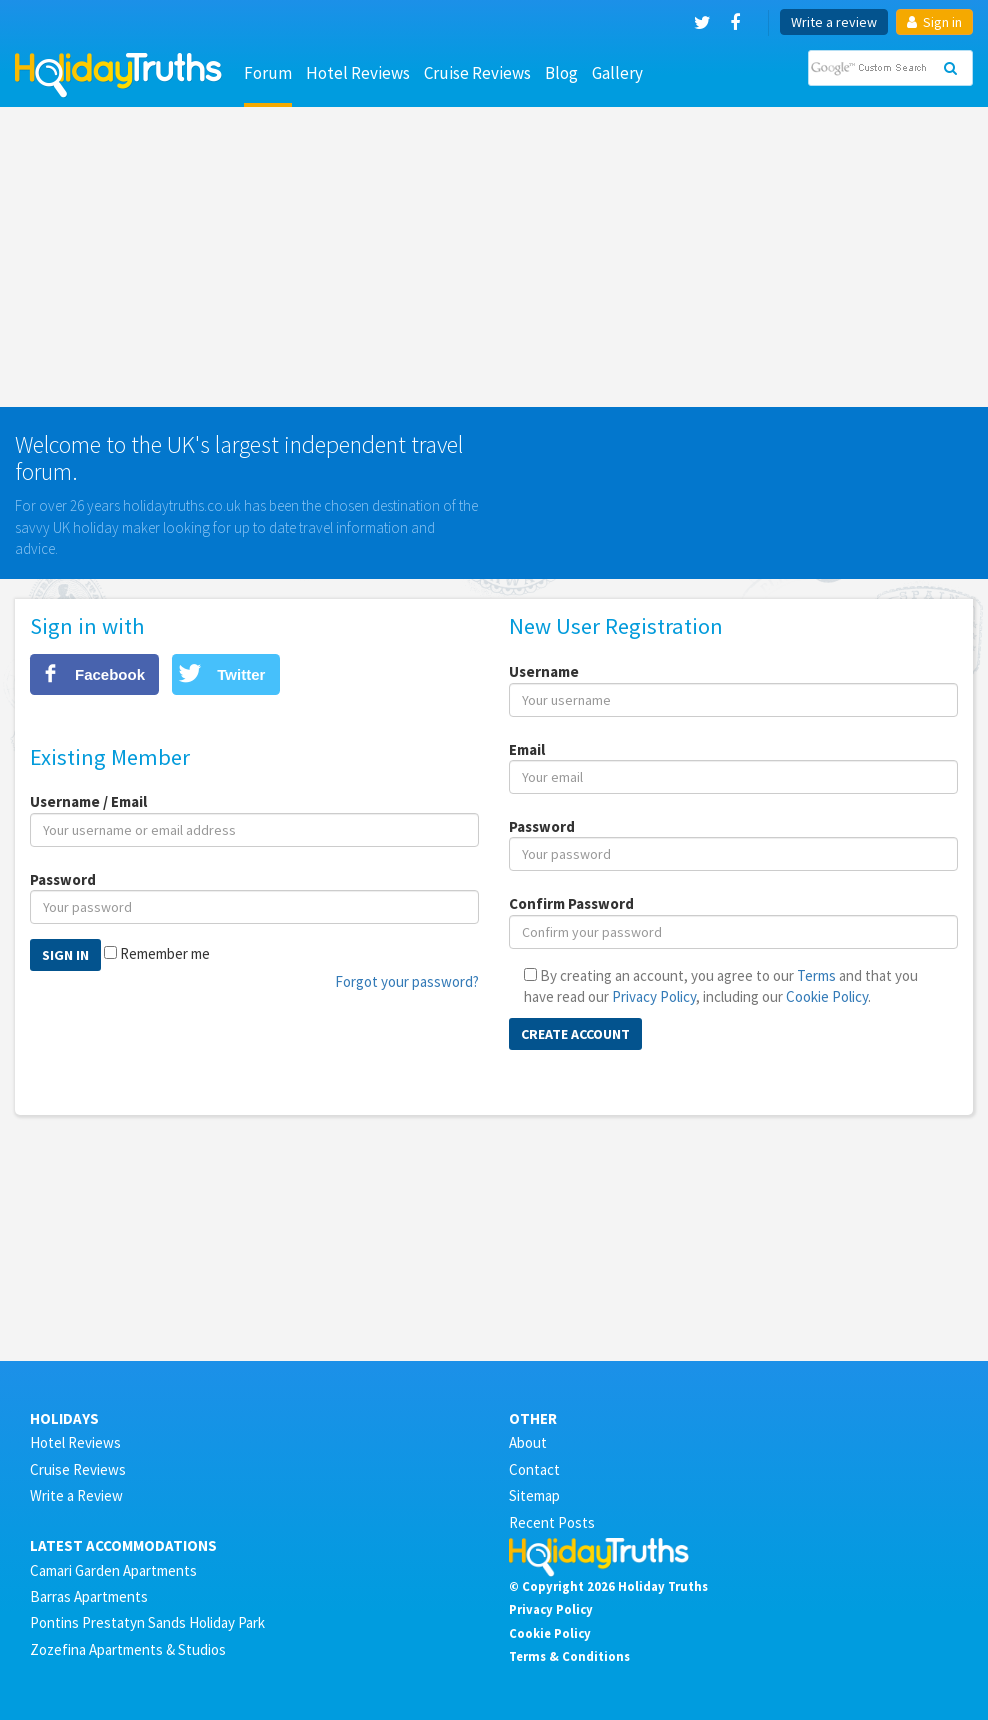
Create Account (575, 1034)
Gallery (617, 73)
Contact (534, 1469)
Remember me (165, 953)
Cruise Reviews (477, 73)
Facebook (110, 674)
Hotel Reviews (358, 73)
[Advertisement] (494, 257)
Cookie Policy (827, 996)
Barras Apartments (89, 1596)
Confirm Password (571, 903)
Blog (561, 73)
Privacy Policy (654, 996)
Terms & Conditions (569, 1656)
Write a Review (76, 1495)
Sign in (934, 22)
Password (63, 879)
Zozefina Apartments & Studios (128, 1649)
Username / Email (88, 801)
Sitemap (534, 1495)
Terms (816, 975)
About (528, 1442)
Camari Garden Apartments (113, 1570)
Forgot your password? (407, 981)
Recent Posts (552, 1522)
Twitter (241, 674)
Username (544, 671)
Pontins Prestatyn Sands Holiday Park (147, 1622)
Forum (268, 73)
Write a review (834, 22)
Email (527, 749)
